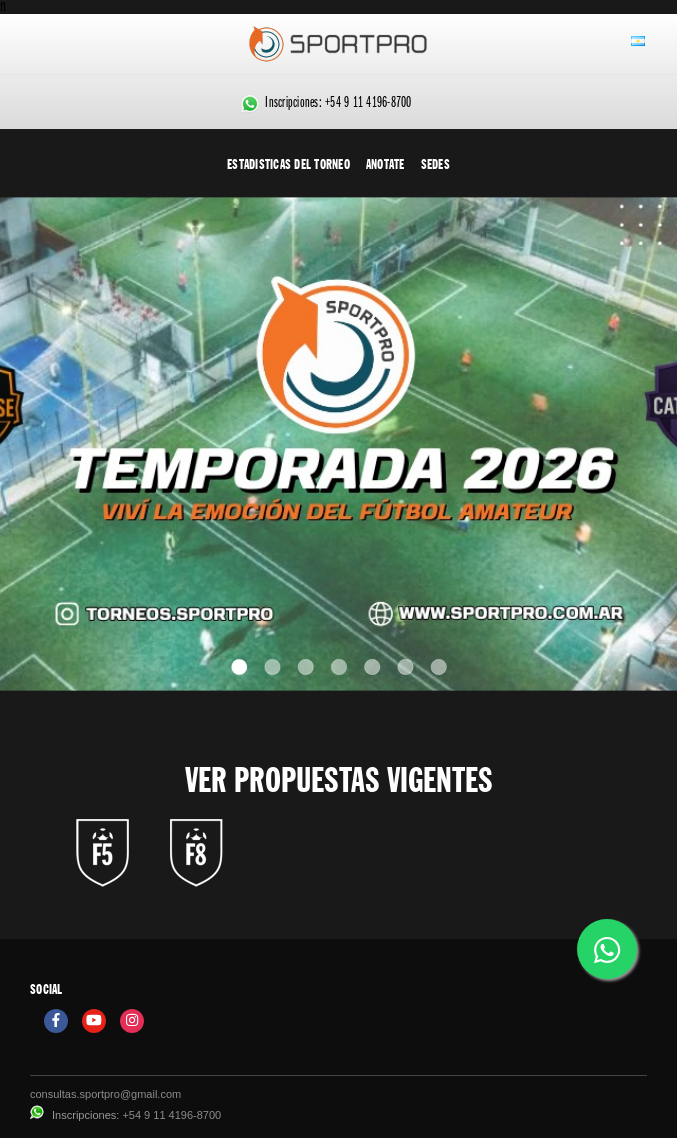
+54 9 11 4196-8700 (368, 104)
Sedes (435, 164)
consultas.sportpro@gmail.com (105, 1094)
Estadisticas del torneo (288, 164)
